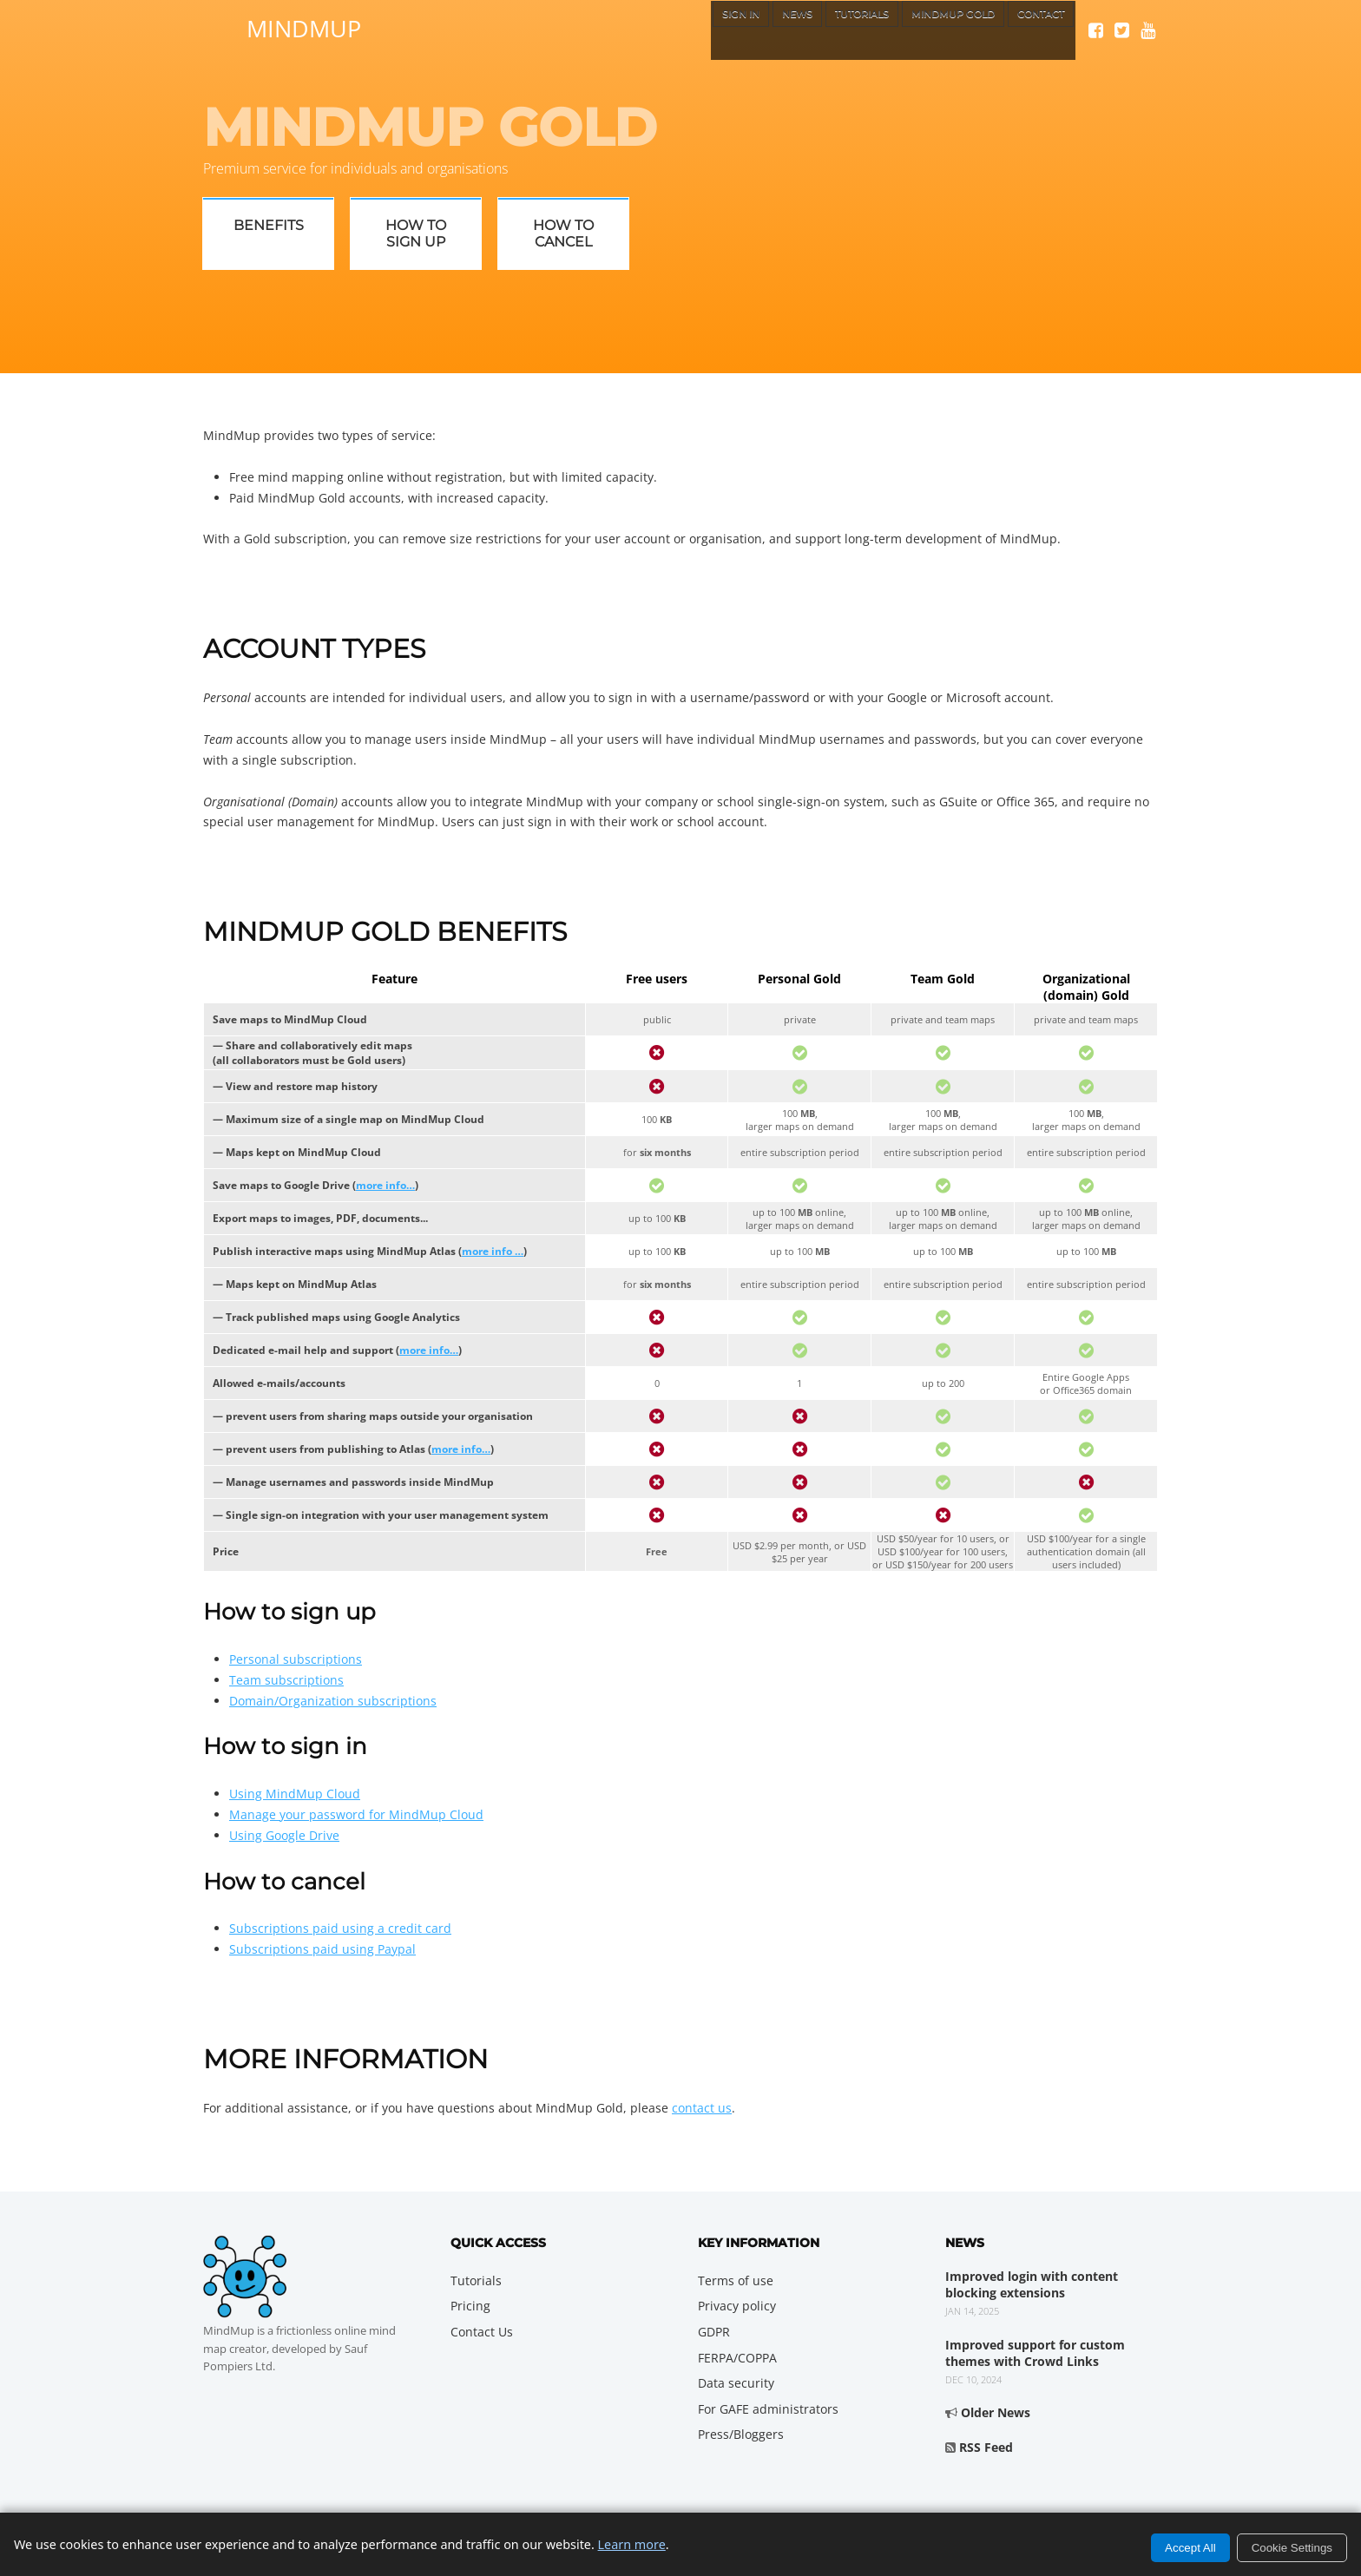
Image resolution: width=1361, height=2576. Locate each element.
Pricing (470, 2305)
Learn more (632, 2544)
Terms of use (735, 2280)
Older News (995, 2412)
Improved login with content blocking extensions (1031, 2285)
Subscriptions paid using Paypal (322, 1949)
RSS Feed (986, 2447)
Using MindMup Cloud (294, 1793)
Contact (1033, 29)
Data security (736, 2383)
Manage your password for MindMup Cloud (356, 1814)
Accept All (1190, 2547)
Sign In (669, 29)
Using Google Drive (284, 1835)
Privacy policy (737, 2305)
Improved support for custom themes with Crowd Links (1035, 2353)
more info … (492, 1251)
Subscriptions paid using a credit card (340, 1928)
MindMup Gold (926, 29)
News (736, 29)
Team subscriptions (286, 1680)
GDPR (714, 2331)
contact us (702, 2108)
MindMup (304, 26)
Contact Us (481, 2331)
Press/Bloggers (741, 2434)
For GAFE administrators (768, 2409)
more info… (385, 1185)
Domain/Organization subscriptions (333, 1700)
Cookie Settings (1292, 2547)
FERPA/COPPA (737, 2357)
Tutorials (815, 29)
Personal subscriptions (295, 1659)
